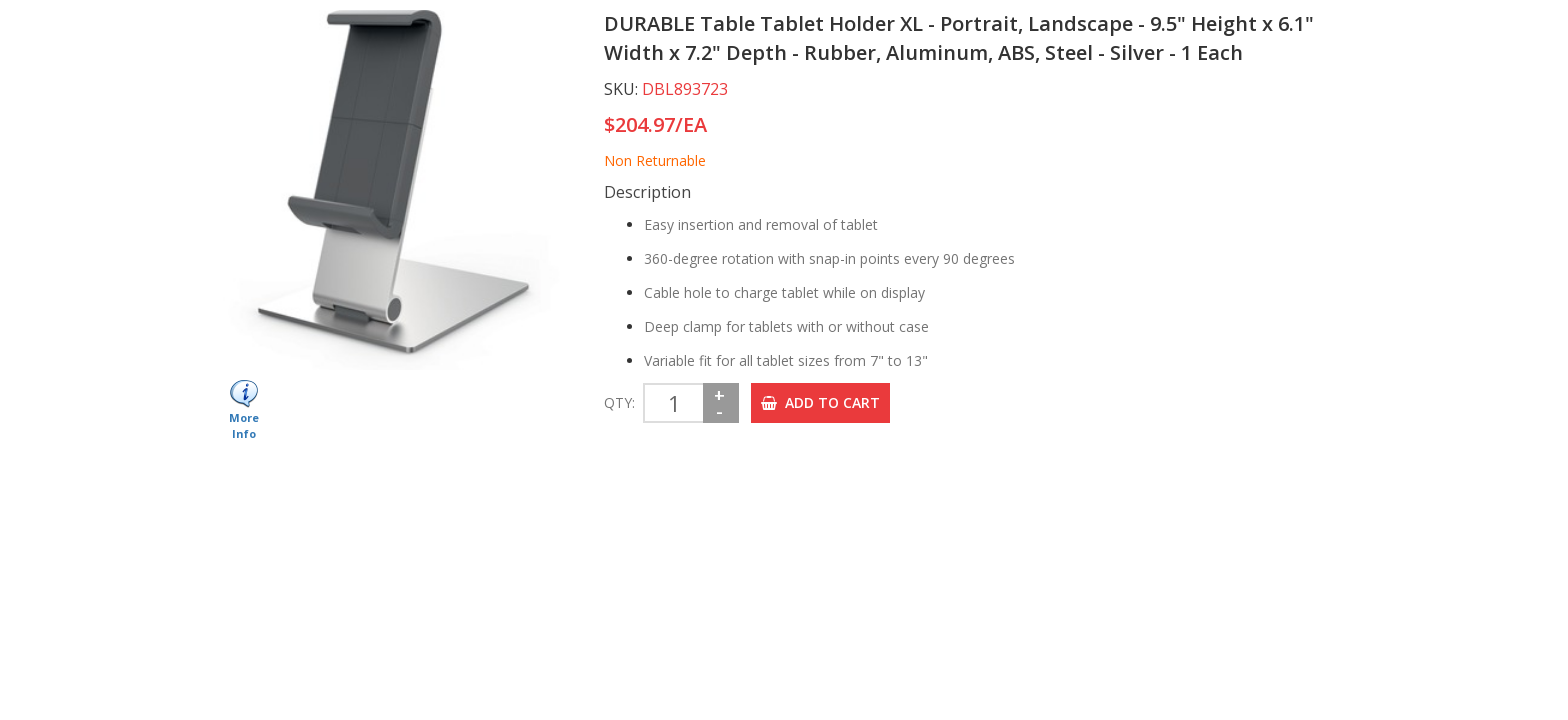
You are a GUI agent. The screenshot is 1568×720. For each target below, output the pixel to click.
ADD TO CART (820, 402)
